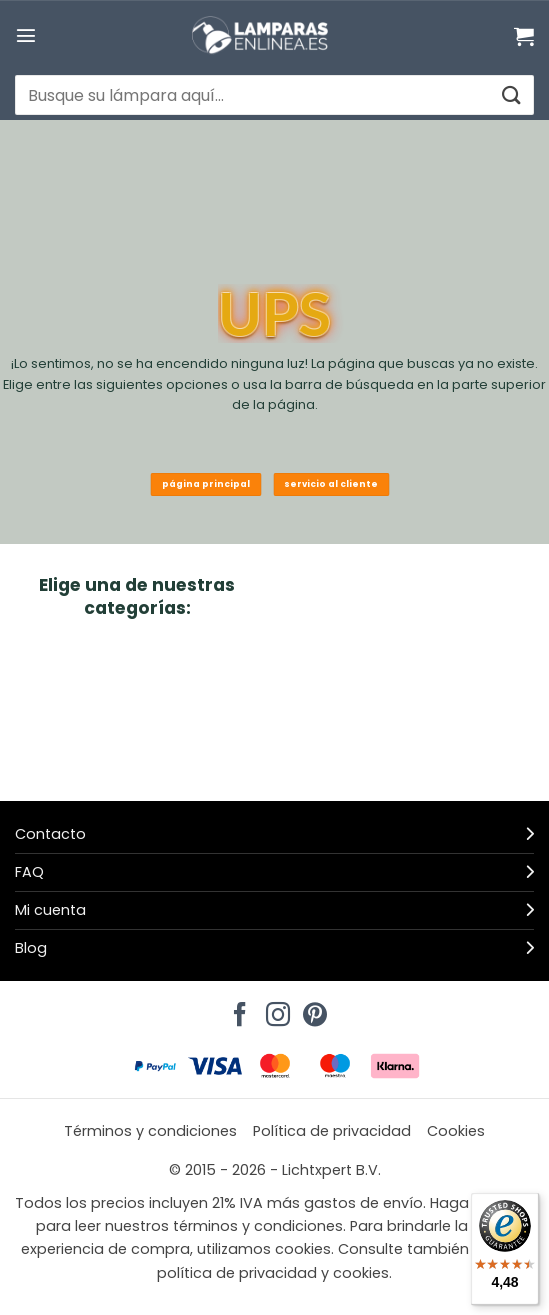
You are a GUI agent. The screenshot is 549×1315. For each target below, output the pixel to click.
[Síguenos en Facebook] (237, 1009)
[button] (26, 35)
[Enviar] (510, 95)
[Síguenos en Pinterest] (312, 1009)
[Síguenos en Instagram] (275, 1009)
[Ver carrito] (524, 36)
